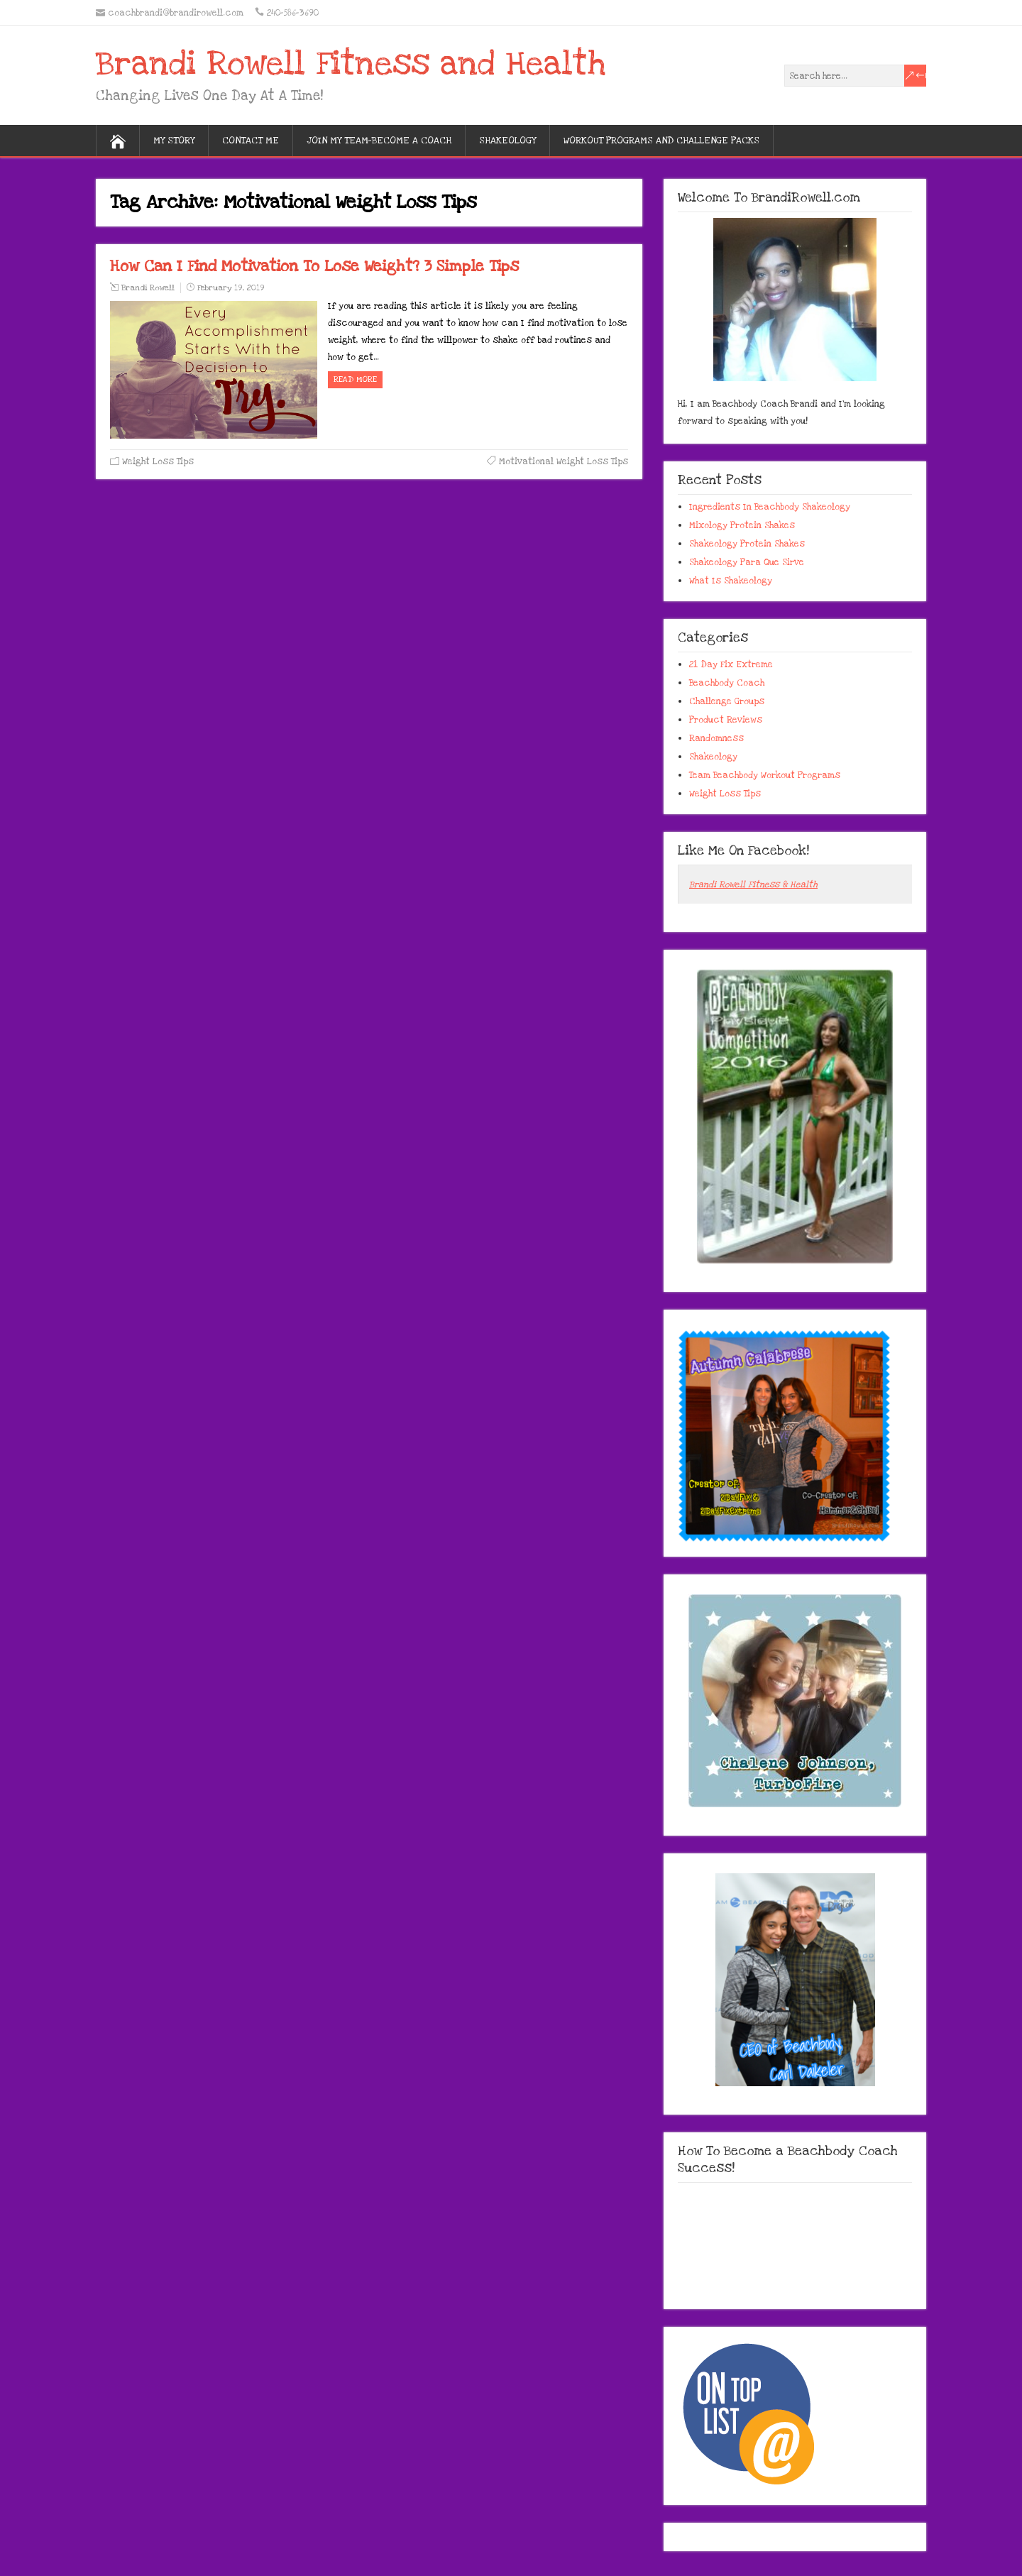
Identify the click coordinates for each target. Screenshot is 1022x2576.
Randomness (716, 738)
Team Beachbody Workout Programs (764, 775)
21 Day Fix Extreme (731, 664)
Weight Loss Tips (158, 461)
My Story (173, 140)
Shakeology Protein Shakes (747, 543)
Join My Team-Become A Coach (379, 140)
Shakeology (507, 140)
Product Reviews (725, 719)
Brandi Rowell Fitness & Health (753, 884)
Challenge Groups (726, 701)
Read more (355, 379)
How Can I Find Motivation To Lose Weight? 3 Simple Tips (314, 266)
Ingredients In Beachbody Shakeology (769, 507)
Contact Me (250, 140)
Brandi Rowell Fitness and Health (350, 64)
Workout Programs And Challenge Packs (661, 140)
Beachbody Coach (726, 683)
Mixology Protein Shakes (742, 525)
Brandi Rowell (148, 288)
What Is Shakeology (730, 580)
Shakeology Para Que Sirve (746, 562)
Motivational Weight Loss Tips (563, 461)
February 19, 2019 (231, 288)
